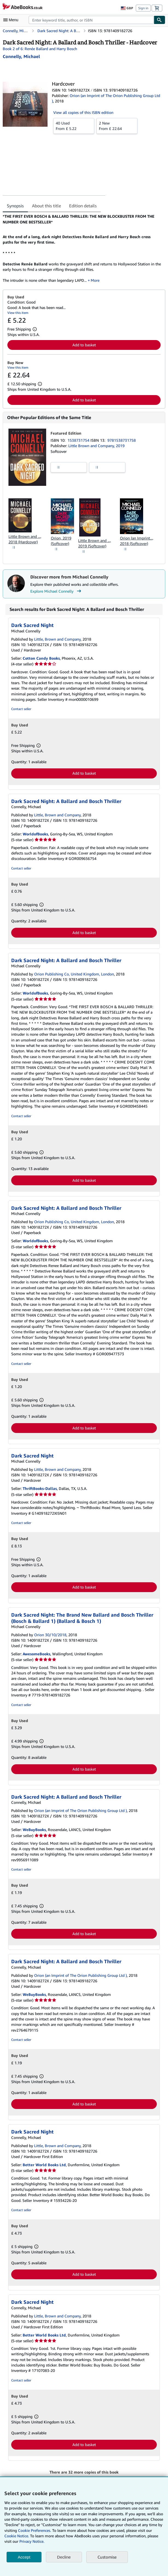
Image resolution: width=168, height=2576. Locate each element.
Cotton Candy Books (41, 658)
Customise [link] (107, 2556)
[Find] (159, 20)
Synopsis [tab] (15, 205)
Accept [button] (24, 2557)
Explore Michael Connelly (56, 591)
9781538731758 (121, 440)
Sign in (143, 8)
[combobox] (91, 20)
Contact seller (21, 709)
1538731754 (78, 440)
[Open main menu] (12, 20)
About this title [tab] (46, 205)
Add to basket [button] (84, 345)
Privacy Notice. (31, 2541)
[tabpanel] (82, 248)
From (74, 125)
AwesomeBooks (36, 1653)
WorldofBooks (35, 834)
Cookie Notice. (16, 2535)
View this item (17, 313)
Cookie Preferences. (34, 2530)
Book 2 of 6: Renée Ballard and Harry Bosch (40, 48)
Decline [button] (64, 2557)
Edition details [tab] (83, 205)
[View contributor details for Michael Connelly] (21, 56)
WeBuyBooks (34, 1829)
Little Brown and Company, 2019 (96, 445)
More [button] (95, 280)
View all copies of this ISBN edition (83, 112)
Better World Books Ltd (44, 2164)
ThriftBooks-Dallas (40, 1488)
